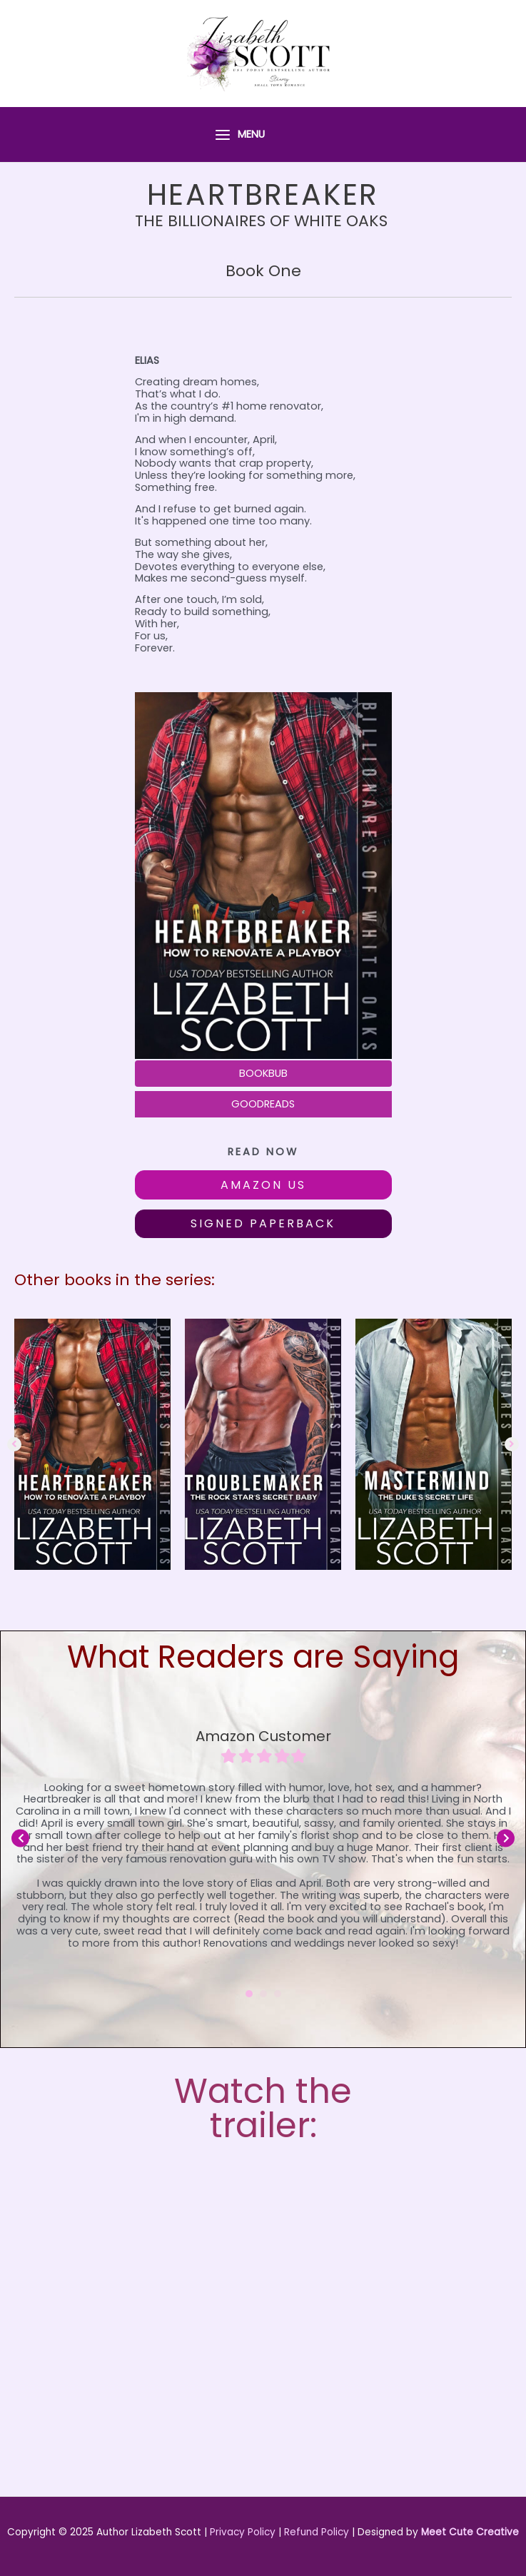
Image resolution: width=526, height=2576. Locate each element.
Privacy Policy (242, 2532)
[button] (263, 1185)
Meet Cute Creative (470, 2532)
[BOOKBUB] (263, 1073)
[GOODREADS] (263, 1104)
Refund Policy (316, 2532)
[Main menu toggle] (239, 135)
